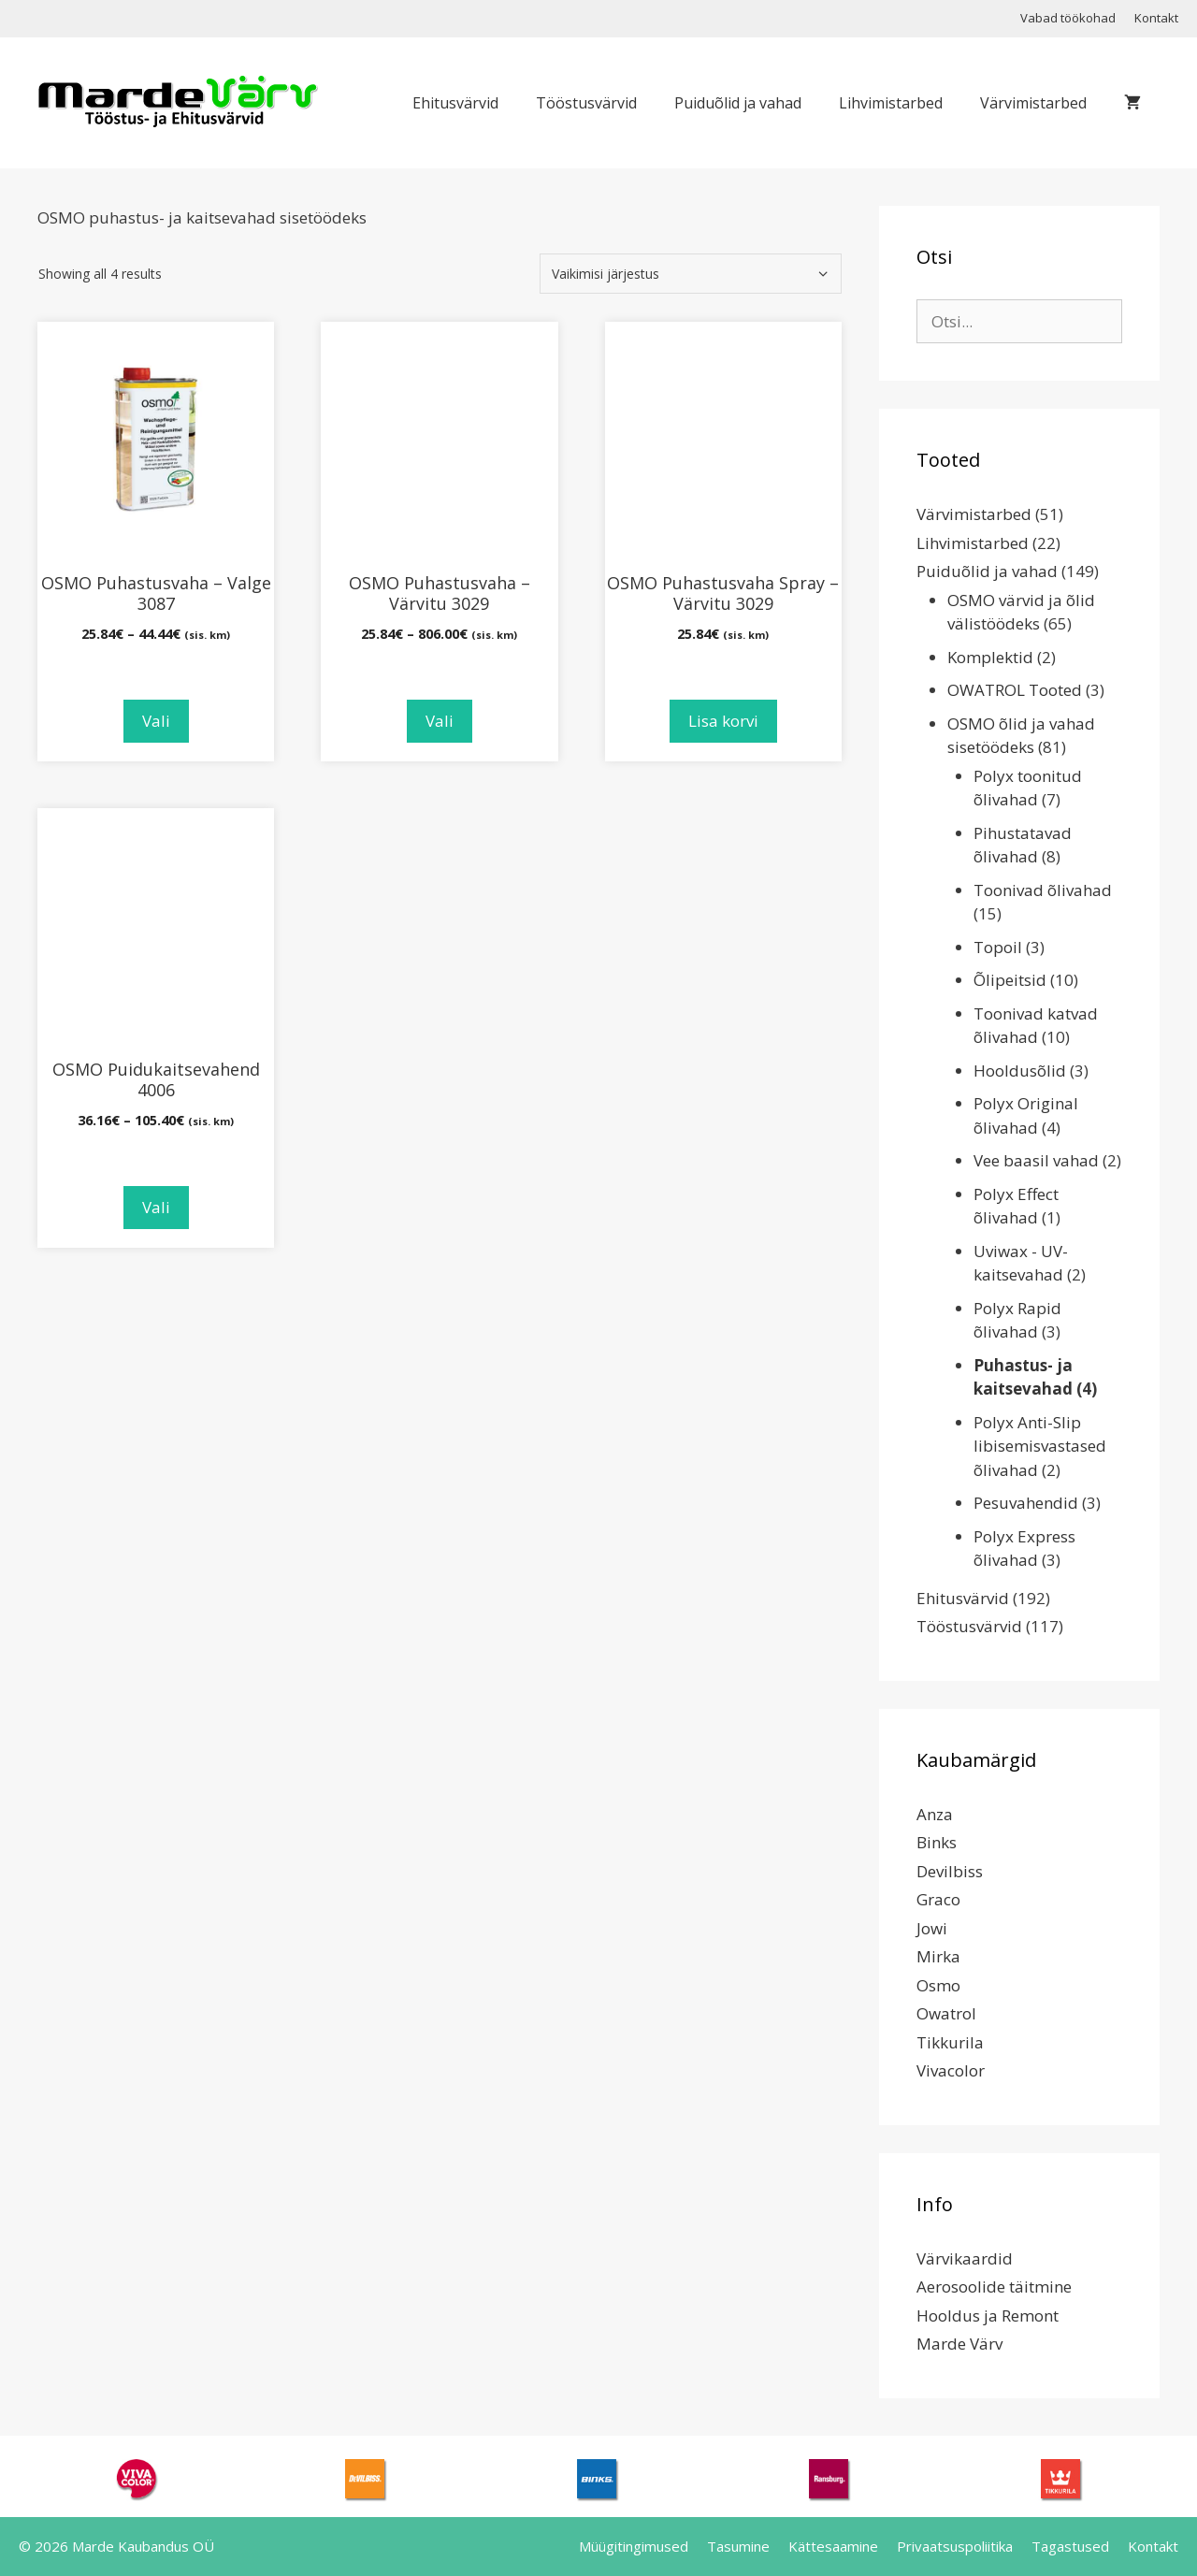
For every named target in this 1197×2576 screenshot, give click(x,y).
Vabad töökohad (1068, 17)
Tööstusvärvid (586, 103)
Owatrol (946, 2013)
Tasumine (738, 2546)
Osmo (938, 1985)
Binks (936, 1842)
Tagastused (1070, 2546)
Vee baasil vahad (1036, 1160)
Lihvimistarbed (891, 103)
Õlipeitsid (1009, 980)
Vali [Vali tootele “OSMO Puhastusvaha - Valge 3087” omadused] (156, 720)
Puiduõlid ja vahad (737, 103)
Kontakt (1156, 17)
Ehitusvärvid (455, 103)
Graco (938, 1899)
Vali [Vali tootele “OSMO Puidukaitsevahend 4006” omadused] (156, 1207)
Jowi (931, 1928)
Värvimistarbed (1033, 103)
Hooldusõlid (1019, 1070)
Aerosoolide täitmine (994, 2286)
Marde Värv (959, 2343)
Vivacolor (950, 2070)
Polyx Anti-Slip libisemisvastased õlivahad (1039, 1446)
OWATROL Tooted (1014, 690)
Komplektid (990, 657)
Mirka (938, 1956)
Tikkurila (950, 2042)
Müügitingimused (633, 2546)
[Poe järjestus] (691, 273)
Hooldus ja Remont (987, 2315)
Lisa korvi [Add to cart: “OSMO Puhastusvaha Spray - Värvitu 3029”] (723, 720)
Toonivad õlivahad (1042, 890)
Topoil (997, 947)
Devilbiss (949, 1871)
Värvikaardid (964, 2258)
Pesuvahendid (1025, 1502)
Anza (934, 1814)
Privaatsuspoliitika (955, 2546)
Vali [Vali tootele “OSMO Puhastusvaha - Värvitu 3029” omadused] (439, 720)
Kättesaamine (833, 2546)
